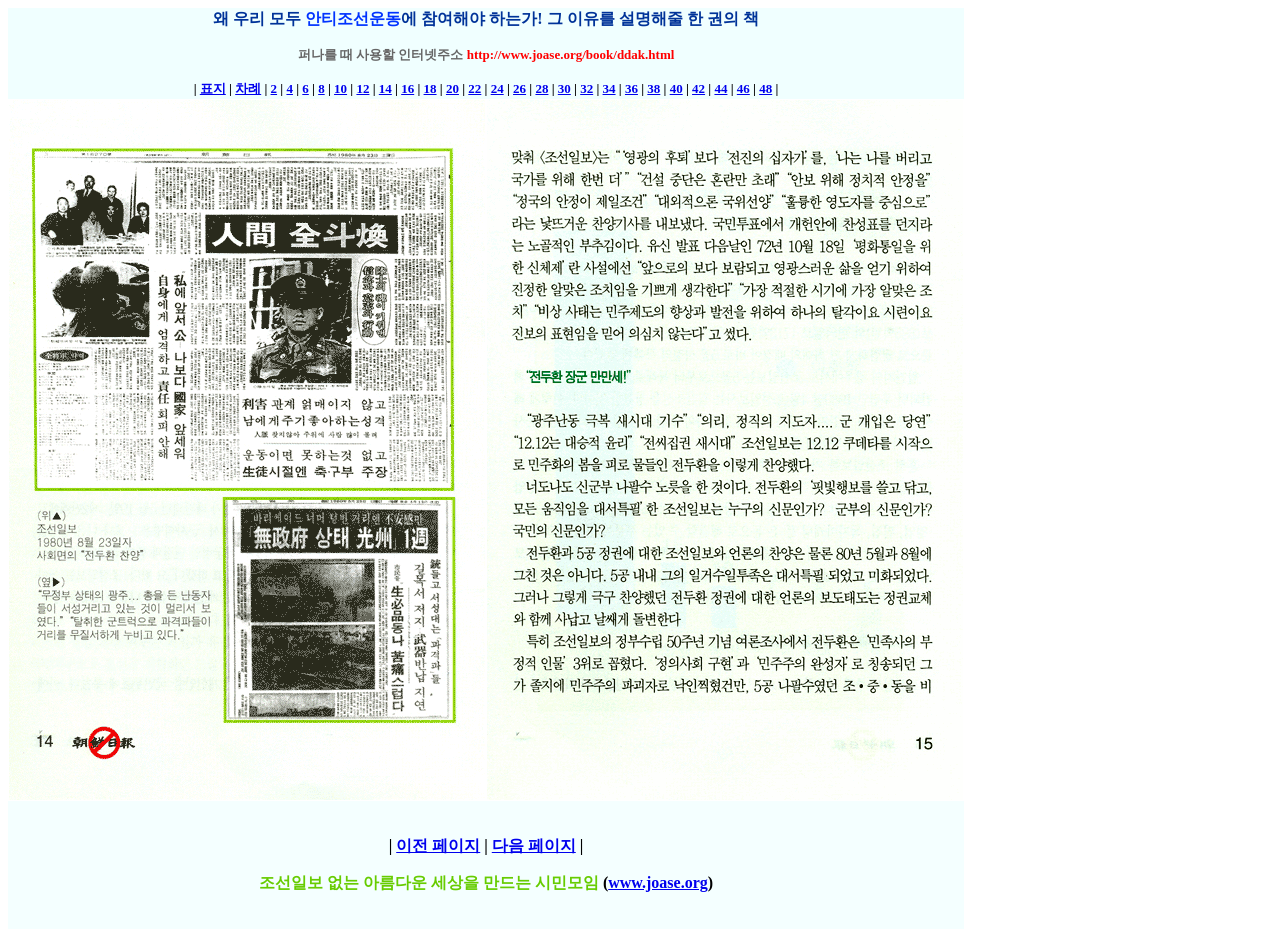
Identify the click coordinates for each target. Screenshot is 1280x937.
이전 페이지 (438, 845)
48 (765, 88)
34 (609, 88)
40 (676, 88)
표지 (213, 88)
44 (720, 88)
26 (519, 88)
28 (541, 88)
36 (631, 88)
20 (452, 88)
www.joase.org (658, 882)
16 (407, 88)
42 (698, 88)
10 (340, 88)
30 (564, 88)
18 (430, 88)
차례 (248, 88)
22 (474, 88)
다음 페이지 (534, 845)
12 (362, 88)
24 (497, 88)
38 (653, 88)
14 (385, 88)
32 (586, 88)
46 (743, 88)
